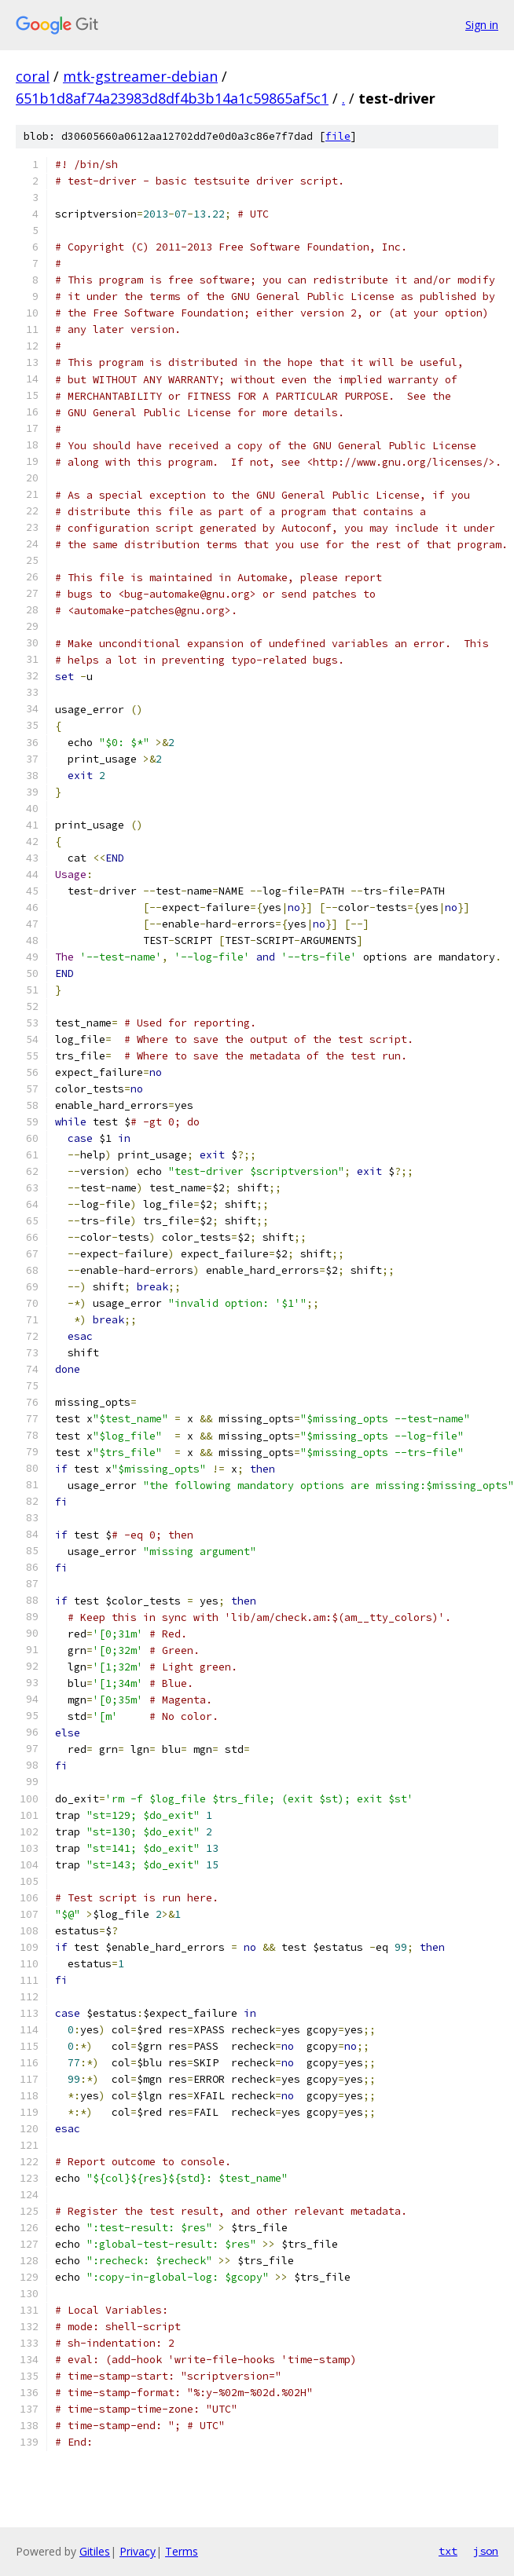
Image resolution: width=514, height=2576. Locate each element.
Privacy (137, 2551)
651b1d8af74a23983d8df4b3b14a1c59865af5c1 (172, 98)
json (485, 2551)
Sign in (481, 24)
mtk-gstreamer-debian (140, 76)
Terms (181, 2551)
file (338, 136)
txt (448, 2551)
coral (33, 76)
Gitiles (94, 2551)
